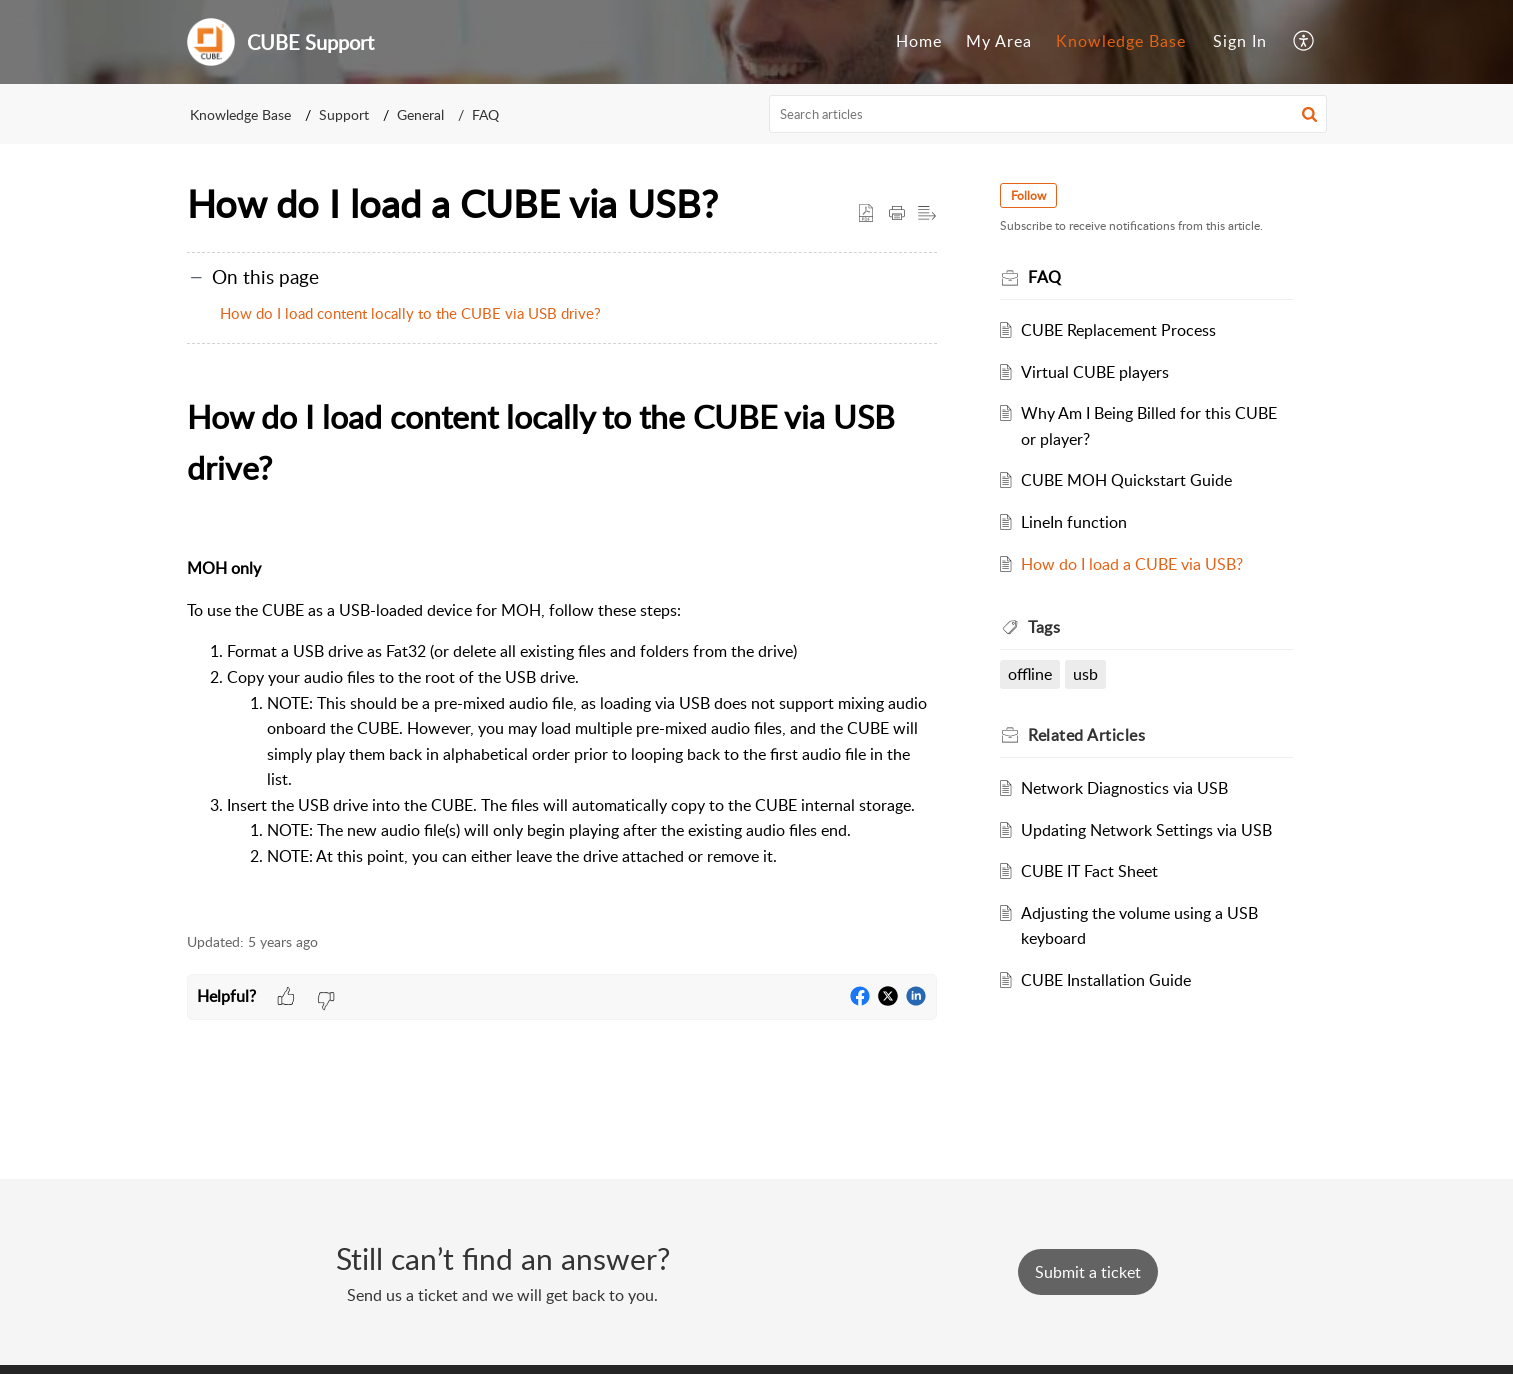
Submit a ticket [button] (1088, 1272)
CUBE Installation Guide (1106, 980)
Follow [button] (1029, 195)
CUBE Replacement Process (1118, 330)
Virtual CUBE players (1095, 372)
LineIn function (1074, 522)
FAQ (485, 114)
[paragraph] (562, 651)
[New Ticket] (1088, 1272)
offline (1031, 674)
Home (919, 41)
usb (1085, 674)
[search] (1048, 114)
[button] (1304, 42)
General (420, 114)
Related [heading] (1087, 735)
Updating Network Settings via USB (1146, 830)
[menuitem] (919, 42)
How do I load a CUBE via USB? (1132, 564)
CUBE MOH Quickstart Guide (1126, 480)
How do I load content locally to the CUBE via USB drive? (410, 313)
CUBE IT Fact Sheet (1089, 871)
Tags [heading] (1045, 627)
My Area (999, 41)
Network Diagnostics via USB (1124, 788)
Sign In (1240, 41)
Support (344, 114)
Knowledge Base (1121, 41)
